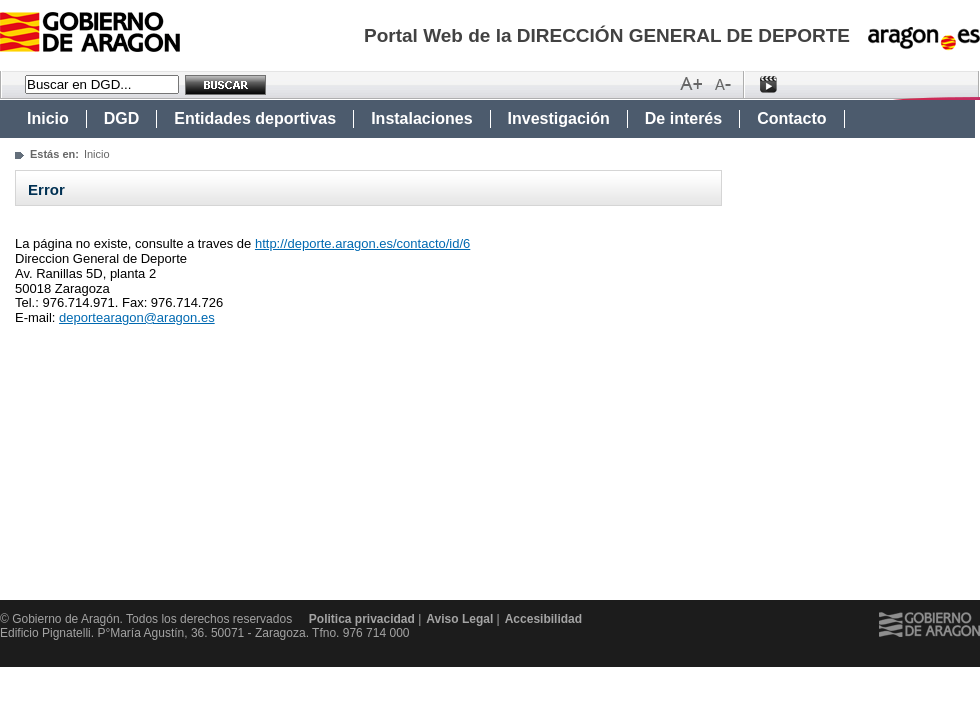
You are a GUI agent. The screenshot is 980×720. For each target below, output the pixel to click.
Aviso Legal (459, 619)
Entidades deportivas (255, 118)
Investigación (559, 118)
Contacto (791, 118)
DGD (122, 118)
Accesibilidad (543, 619)
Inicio (48, 118)
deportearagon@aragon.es (137, 317)
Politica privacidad (362, 619)
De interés (683, 118)
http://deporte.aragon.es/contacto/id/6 (362, 243)
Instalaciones (421, 118)
